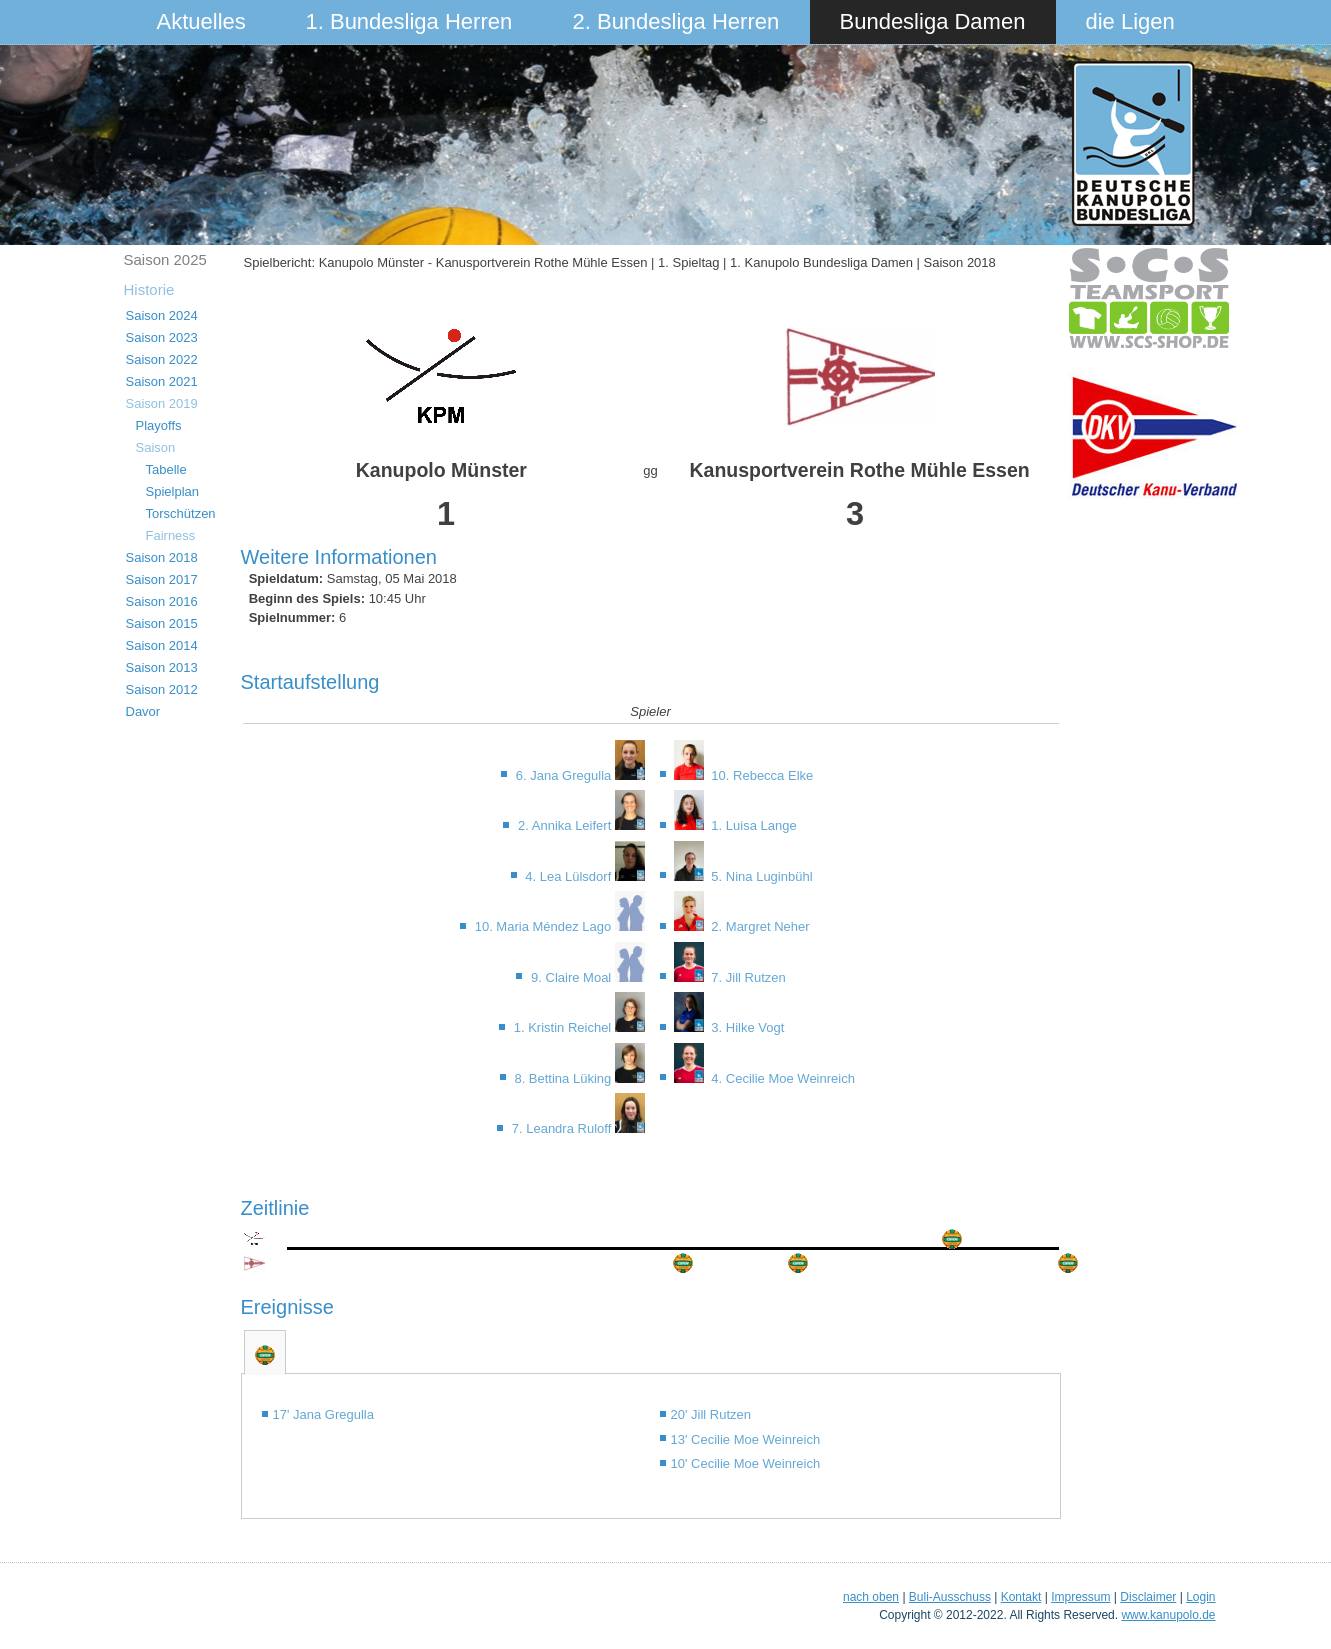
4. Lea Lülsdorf (570, 876)
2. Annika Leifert (566, 825)
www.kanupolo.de (1168, 1615)
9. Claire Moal (573, 977)
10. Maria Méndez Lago (545, 926)
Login (1200, 1597)
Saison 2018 (162, 557)
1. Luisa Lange (752, 825)
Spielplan (173, 491)
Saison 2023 (162, 337)
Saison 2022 (162, 359)
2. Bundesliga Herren (676, 21)
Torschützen (181, 513)
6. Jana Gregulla (565, 775)
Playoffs (159, 425)
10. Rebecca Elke (761, 775)
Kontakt (1021, 1597)
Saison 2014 (162, 645)
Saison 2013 (162, 667)
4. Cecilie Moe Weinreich (781, 1078)
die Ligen (1130, 21)
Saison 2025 (165, 259)
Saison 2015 (162, 623)
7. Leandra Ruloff (563, 1128)
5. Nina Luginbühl (760, 876)
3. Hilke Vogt (746, 1027)
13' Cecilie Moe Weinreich (746, 1439)
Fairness (171, 535)
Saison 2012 (162, 689)
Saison (156, 447)
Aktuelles (201, 21)
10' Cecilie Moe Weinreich (746, 1463)
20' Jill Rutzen (711, 1414)
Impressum (1080, 1597)
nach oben (871, 1597)
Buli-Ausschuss (950, 1597)
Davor (143, 711)
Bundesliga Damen (933, 21)
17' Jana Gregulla (324, 1414)
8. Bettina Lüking (564, 1078)
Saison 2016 (162, 601)
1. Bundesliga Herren (409, 21)
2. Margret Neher (759, 926)
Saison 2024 (162, 315)
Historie (149, 289)
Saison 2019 (162, 403)
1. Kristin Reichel (564, 1027)
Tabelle (166, 469)
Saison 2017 (162, 579)
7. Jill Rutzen (747, 977)
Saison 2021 (162, 381)
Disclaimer (1148, 1597)
